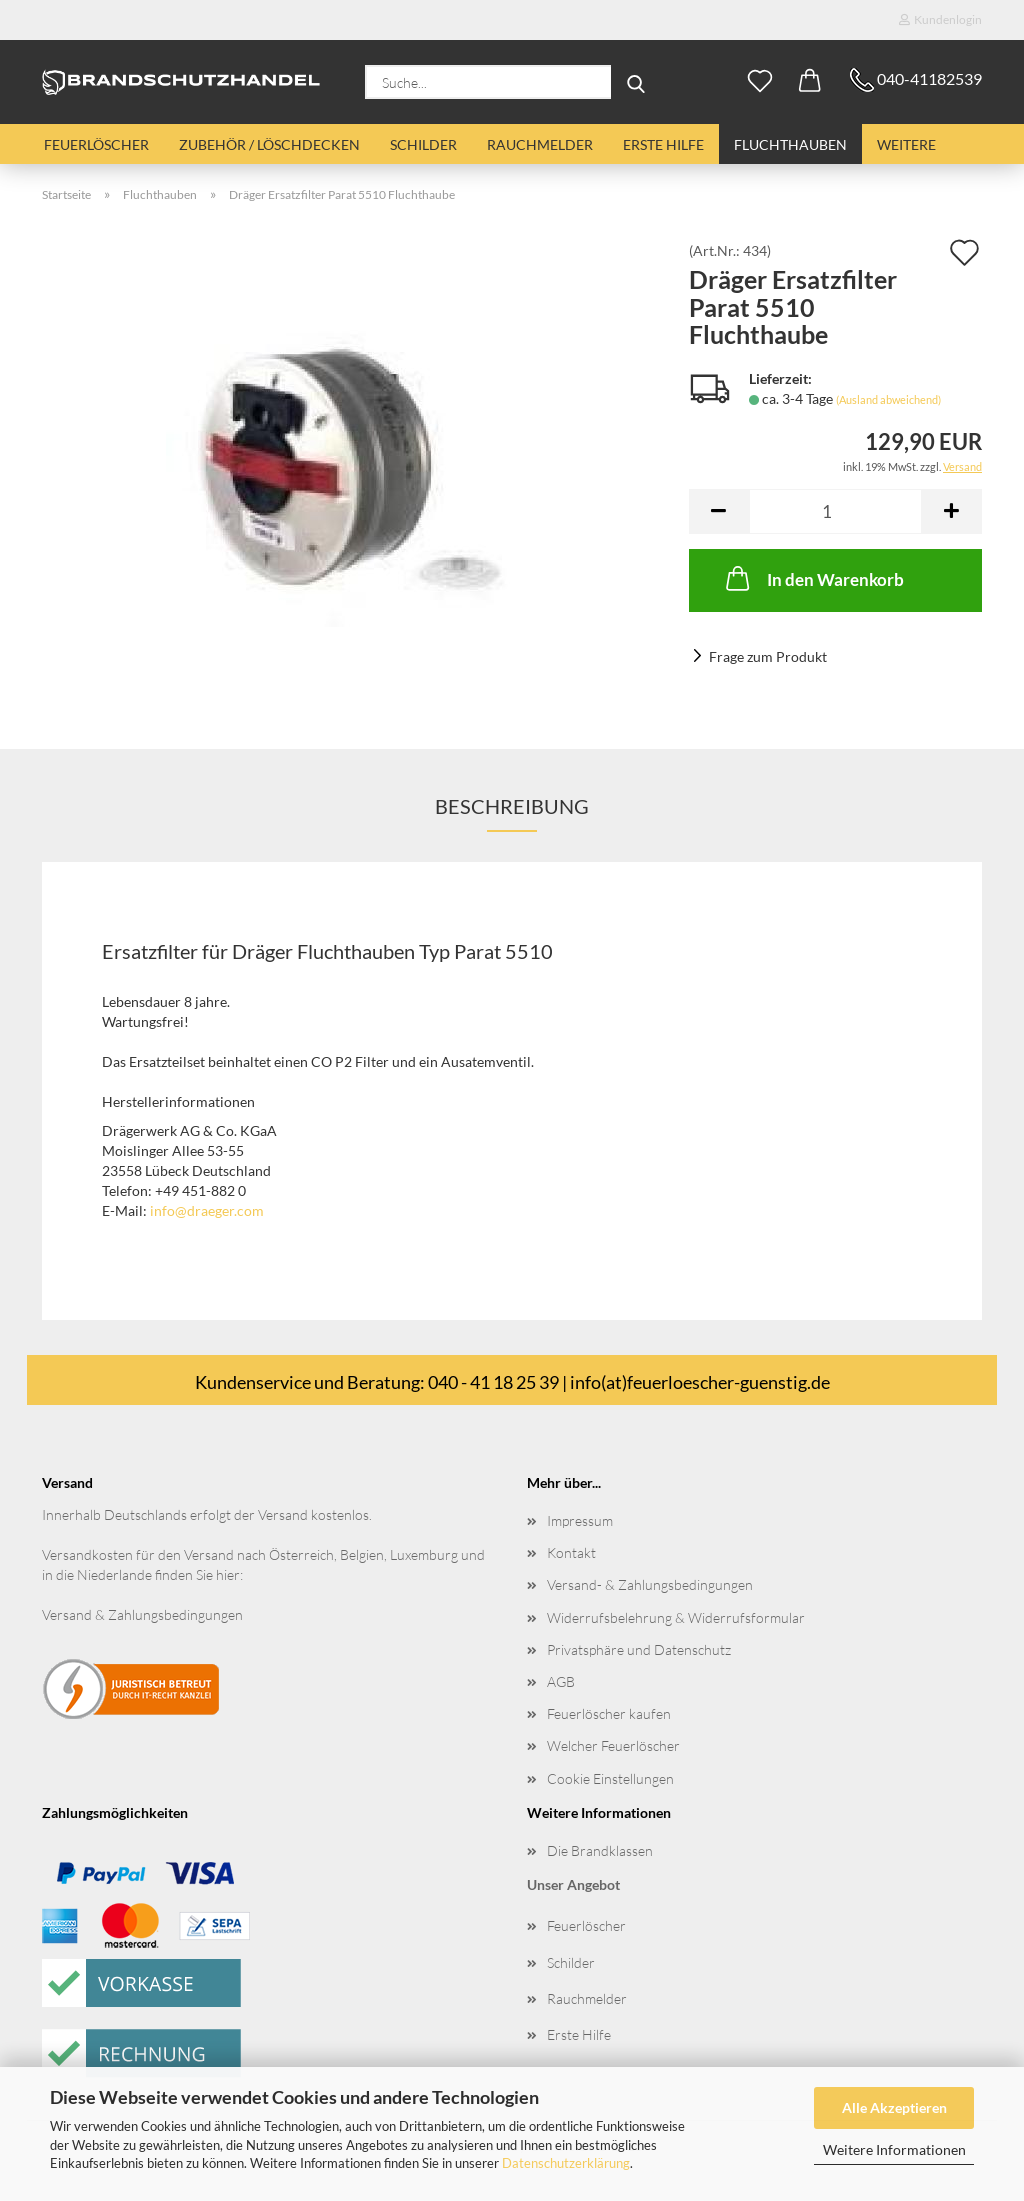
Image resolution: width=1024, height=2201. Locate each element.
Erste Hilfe (663, 144)
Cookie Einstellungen (610, 1778)
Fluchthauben (790, 144)
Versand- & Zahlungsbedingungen (650, 1584)
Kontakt (571, 1552)
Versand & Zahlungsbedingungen (142, 1614)
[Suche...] (636, 82)
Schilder (423, 144)
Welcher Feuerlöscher (613, 1745)
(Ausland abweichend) (888, 399)
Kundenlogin (940, 19)
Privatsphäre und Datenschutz (639, 1649)
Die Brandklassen (600, 1850)
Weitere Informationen (894, 2149)
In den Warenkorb (813, 578)
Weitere (906, 144)
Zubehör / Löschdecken (269, 144)
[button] (810, 82)
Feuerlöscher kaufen (609, 1713)
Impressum (580, 1520)
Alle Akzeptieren (894, 2107)
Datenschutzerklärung (566, 2163)
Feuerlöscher (96, 144)
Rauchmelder (540, 144)
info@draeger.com (207, 1210)
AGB (561, 1681)
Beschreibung (512, 806)
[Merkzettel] (760, 82)
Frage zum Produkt (768, 656)
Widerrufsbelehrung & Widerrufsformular (676, 1617)
